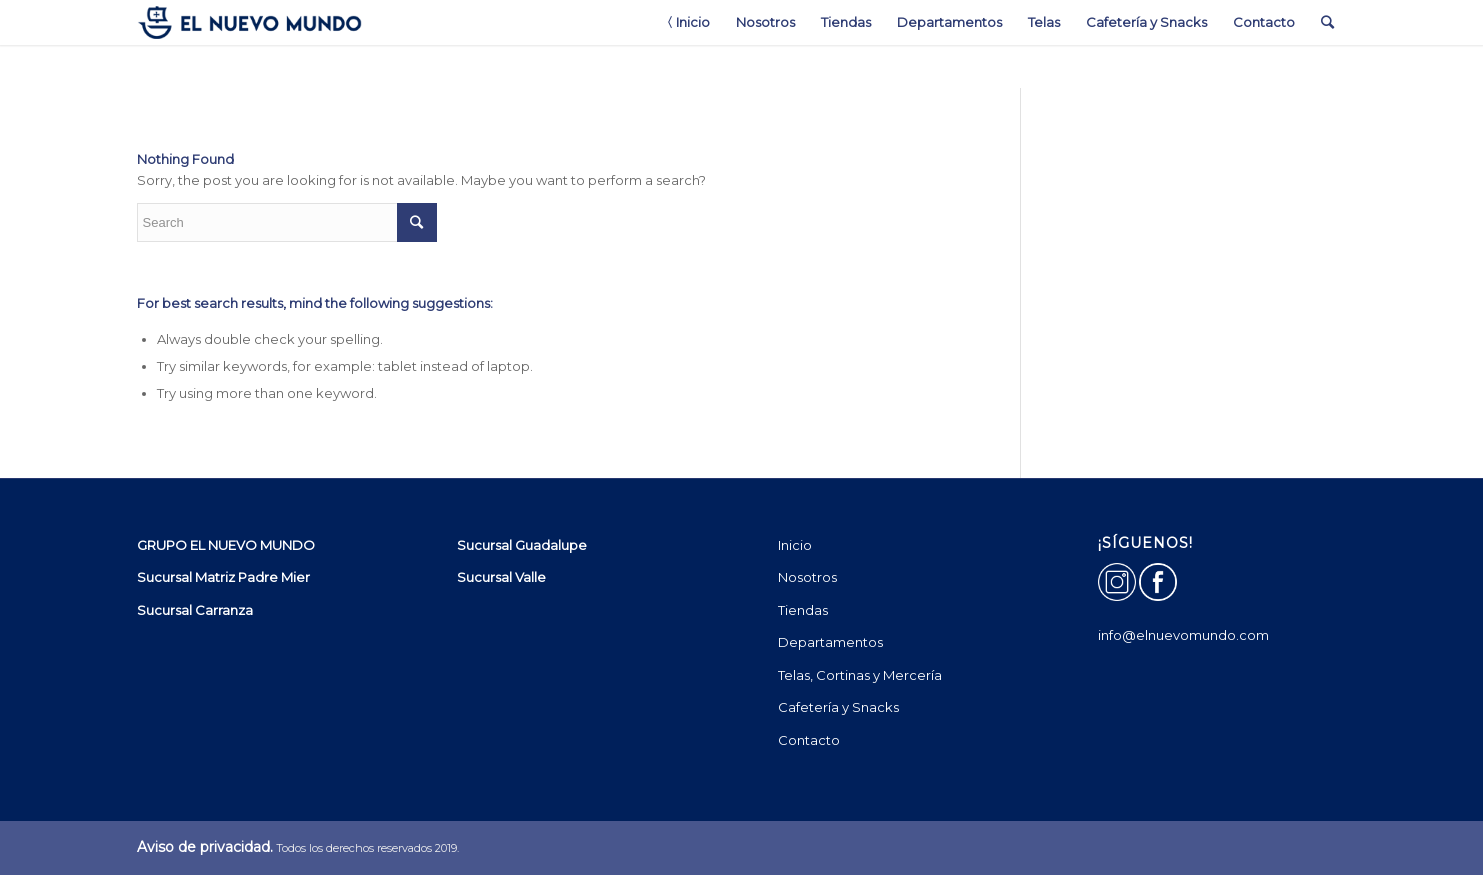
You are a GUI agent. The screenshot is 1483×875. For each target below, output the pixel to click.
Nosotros (807, 577)
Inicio (795, 545)
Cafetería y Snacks (838, 707)
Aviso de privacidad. (205, 847)
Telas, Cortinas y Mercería (860, 675)
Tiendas (803, 610)
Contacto (809, 740)
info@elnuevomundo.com (1183, 635)
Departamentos (830, 642)
